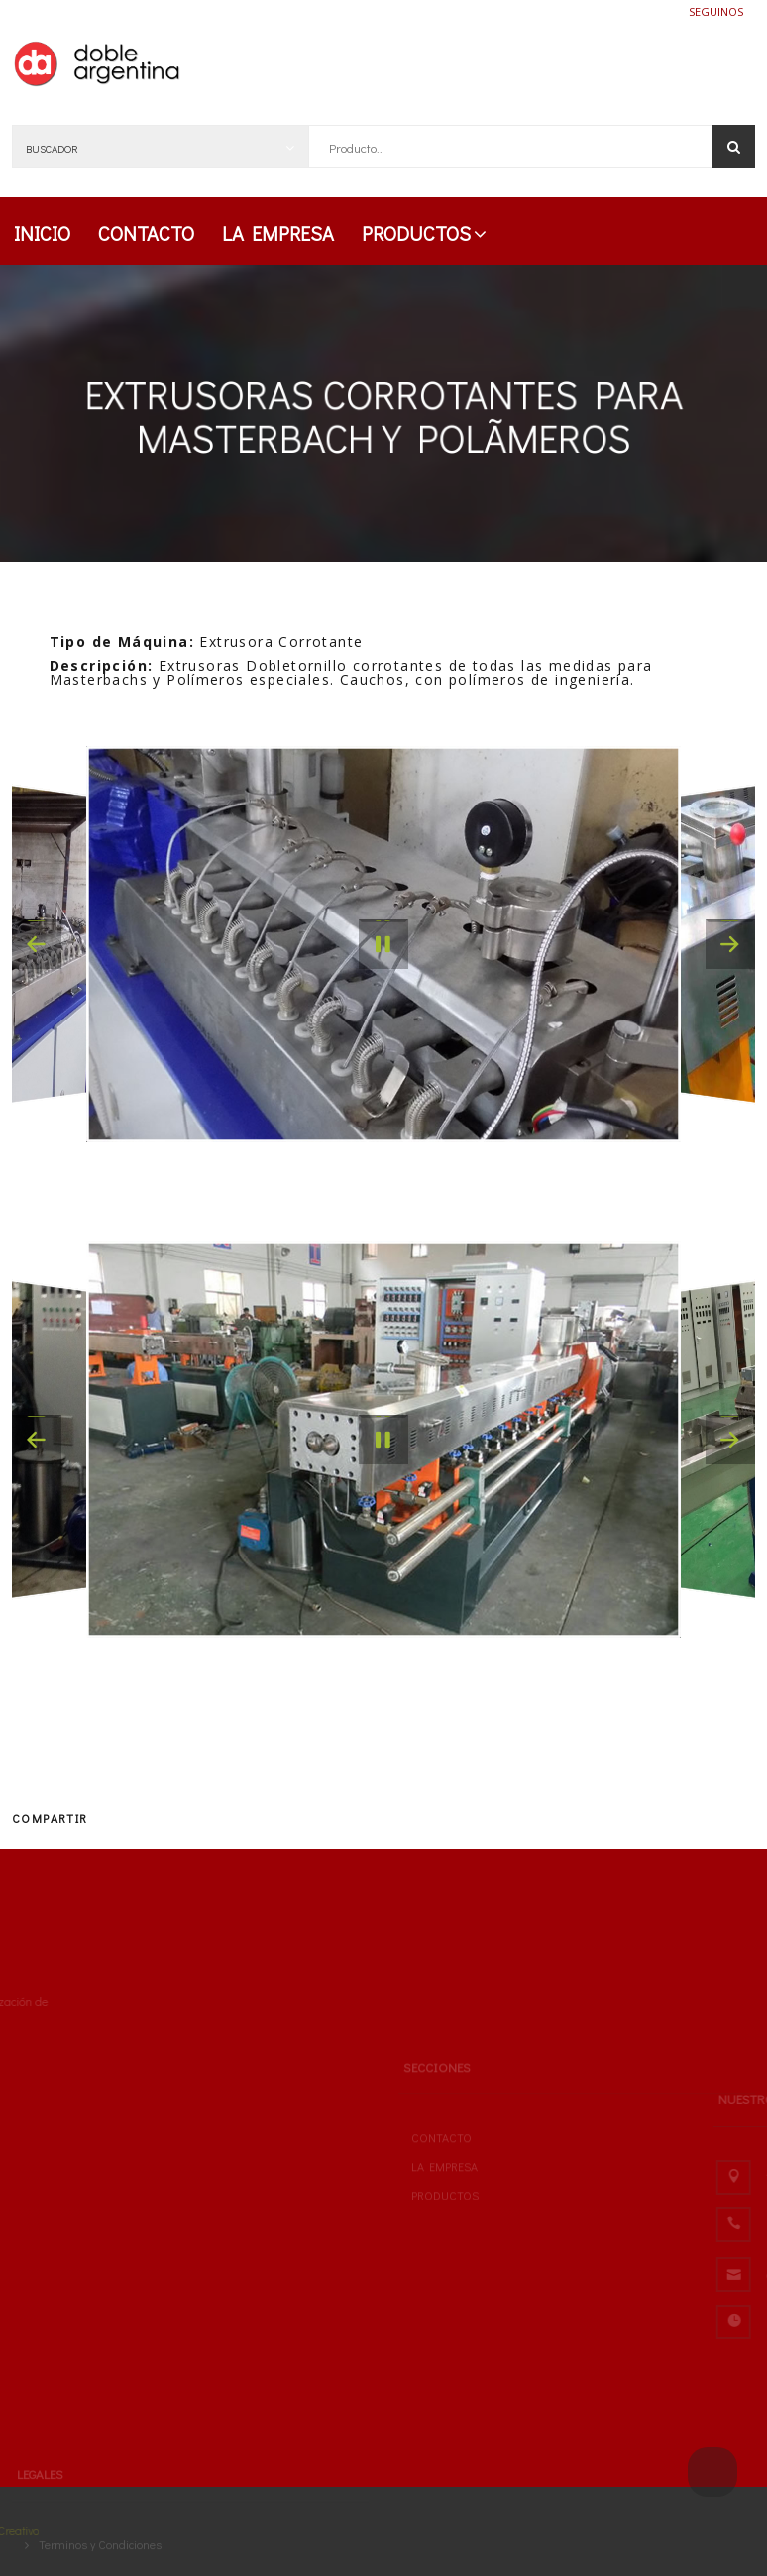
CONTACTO (146, 233)
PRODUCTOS (424, 233)
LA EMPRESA (278, 233)
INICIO (42, 233)
